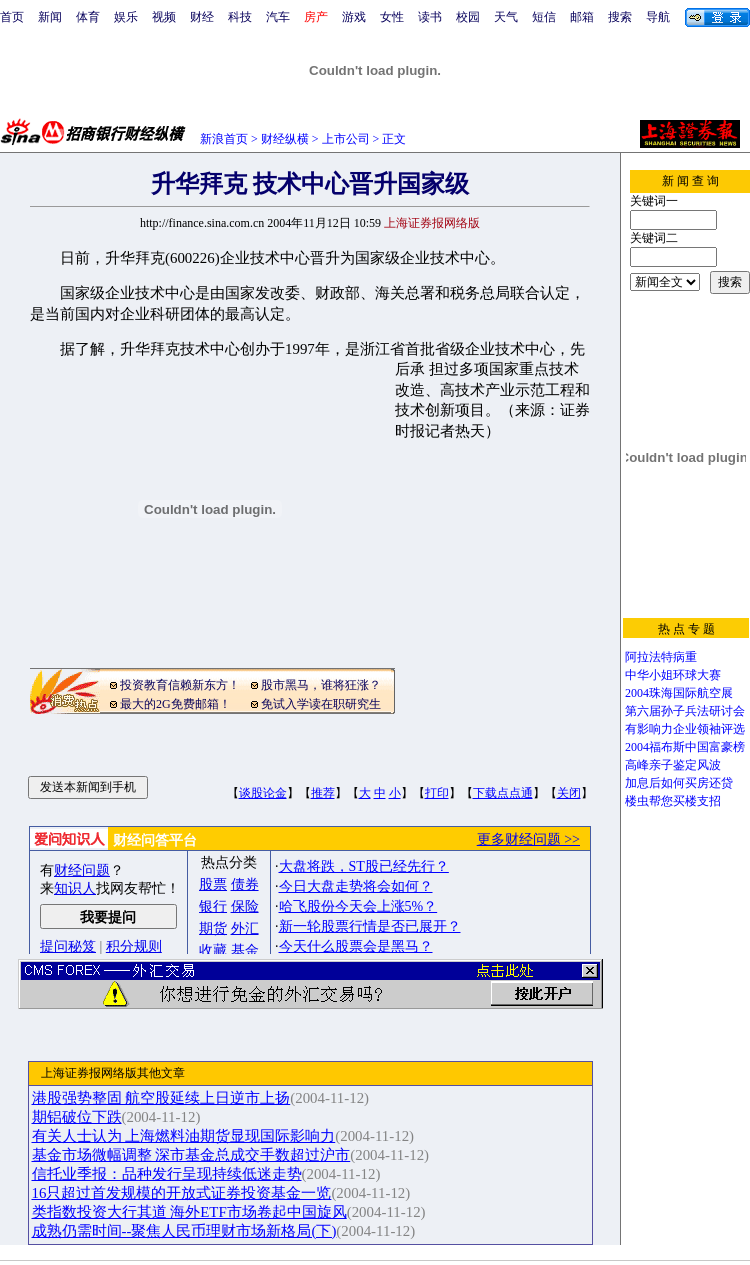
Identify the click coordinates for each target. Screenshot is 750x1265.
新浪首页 (224, 139)
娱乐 (126, 17)
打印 (437, 793)
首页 (12, 17)
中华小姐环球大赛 (673, 675)
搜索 (620, 17)
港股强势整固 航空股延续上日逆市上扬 (161, 1098)
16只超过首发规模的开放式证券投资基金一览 (182, 1193)
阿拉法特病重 (661, 657)
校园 (468, 17)
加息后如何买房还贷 (679, 783)
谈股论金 (263, 793)
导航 (658, 17)
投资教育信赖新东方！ (180, 685)
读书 (430, 17)
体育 (88, 17)
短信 (544, 17)
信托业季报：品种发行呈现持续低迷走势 (167, 1174)
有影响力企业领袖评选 (685, 729)
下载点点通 (503, 793)
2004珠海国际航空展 (679, 693)
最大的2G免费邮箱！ (175, 704)
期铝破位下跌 (77, 1117)
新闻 (50, 17)
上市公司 (346, 139)
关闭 (569, 793)
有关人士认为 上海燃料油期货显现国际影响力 (184, 1136)
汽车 (278, 17)
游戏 (354, 17)
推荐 (323, 793)
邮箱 (582, 17)
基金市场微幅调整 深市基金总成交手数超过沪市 (191, 1155)
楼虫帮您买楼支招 (673, 801)
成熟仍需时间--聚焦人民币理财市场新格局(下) (184, 1231)
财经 (202, 17)
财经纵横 (285, 139)
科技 (240, 17)
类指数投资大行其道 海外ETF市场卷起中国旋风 (189, 1212)
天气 (506, 17)
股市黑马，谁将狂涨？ (321, 685)
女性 (392, 17)
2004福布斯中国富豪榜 (685, 747)
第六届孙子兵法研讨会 (685, 711)
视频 (164, 17)
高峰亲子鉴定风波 (673, 765)
